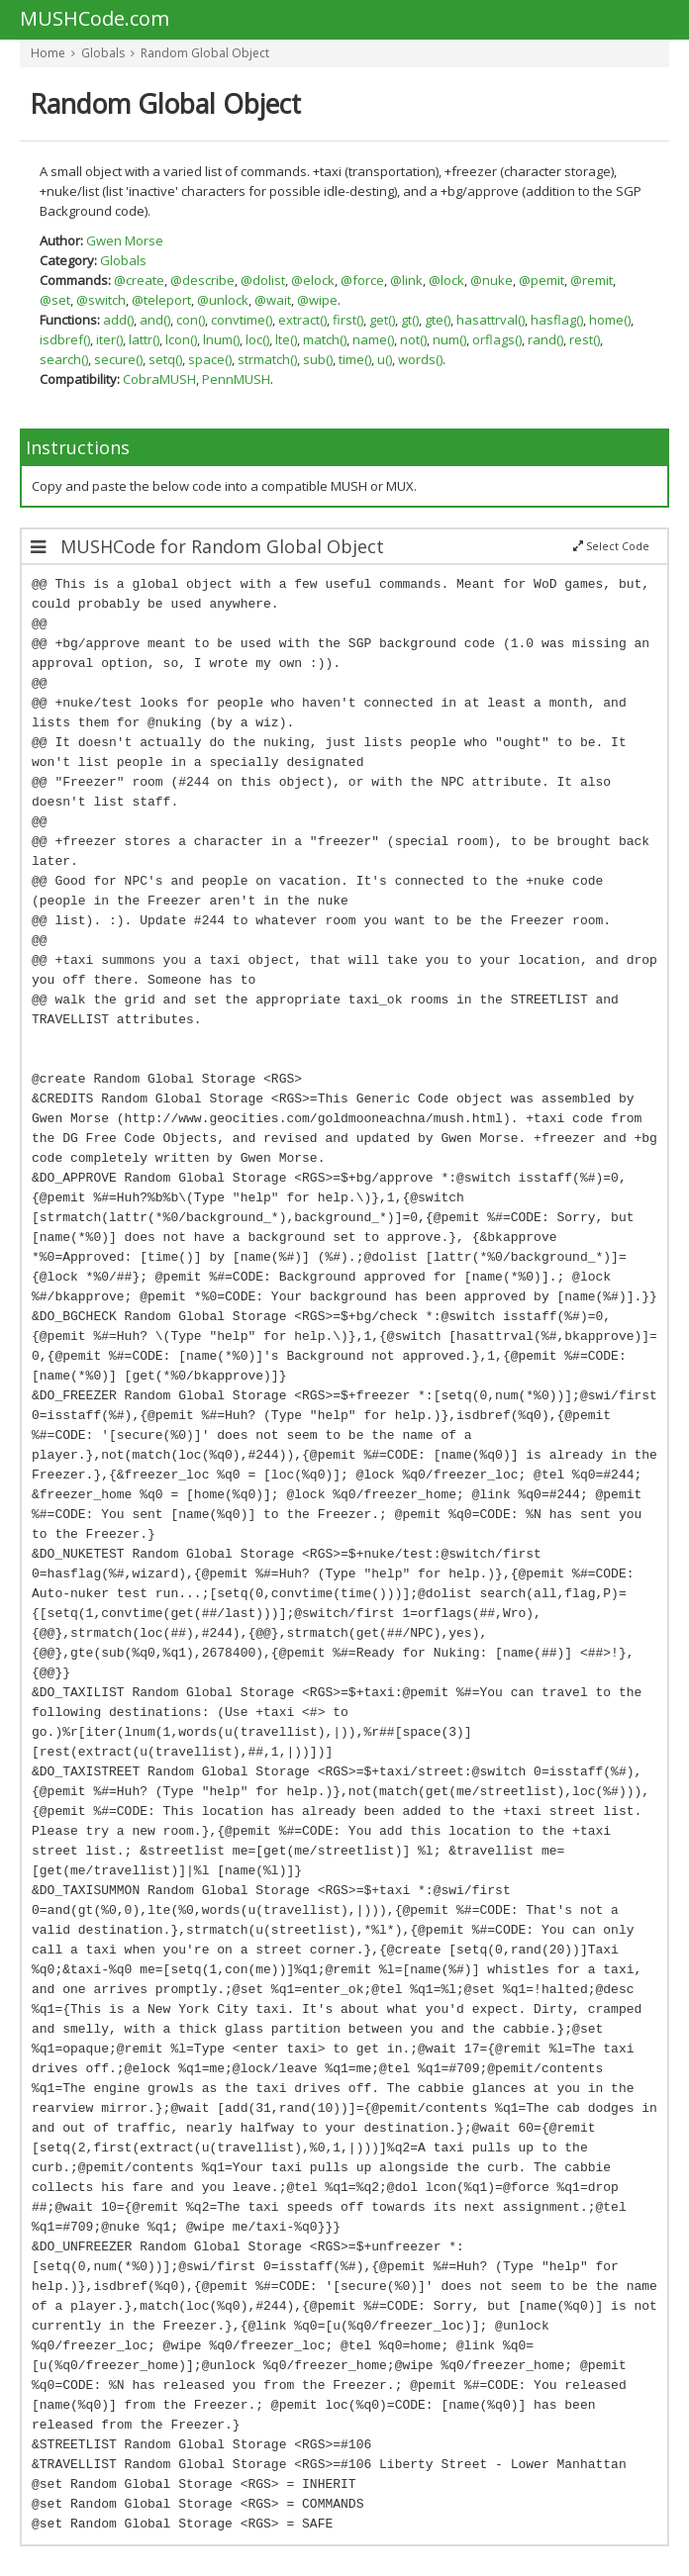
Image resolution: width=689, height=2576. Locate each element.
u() (384, 359)
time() (355, 359)
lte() (286, 339)
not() (413, 339)
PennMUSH (236, 379)
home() (610, 320)
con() (190, 320)
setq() (165, 359)
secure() (118, 359)
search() (64, 359)
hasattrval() (490, 320)
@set (55, 300)
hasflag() (557, 320)
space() (210, 359)
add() (118, 320)
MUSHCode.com (94, 20)
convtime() (241, 320)
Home (48, 53)
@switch (101, 300)
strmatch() (267, 359)
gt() (410, 320)
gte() (437, 320)
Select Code (611, 546)
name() (373, 339)
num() (449, 339)
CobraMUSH (159, 379)
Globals (103, 53)
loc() (257, 339)
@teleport (161, 300)
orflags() (497, 339)
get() (382, 320)
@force (362, 280)
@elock (313, 280)
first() (348, 320)
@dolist (263, 280)
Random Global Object (205, 53)
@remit (591, 280)
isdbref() (65, 339)
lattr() (144, 339)
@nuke (491, 280)
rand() (545, 339)
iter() (109, 339)
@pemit (541, 280)
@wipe (317, 300)
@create (139, 280)
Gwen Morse (124, 240)
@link (406, 280)
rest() (584, 339)
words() (420, 359)
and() (155, 320)
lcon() (181, 339)
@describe (202, 280)
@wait (272, 300)
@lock (446, 280)
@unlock (222, 300)
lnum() (221, 339)
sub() (318, 359)
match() (324, 339)
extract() (302, 320)
